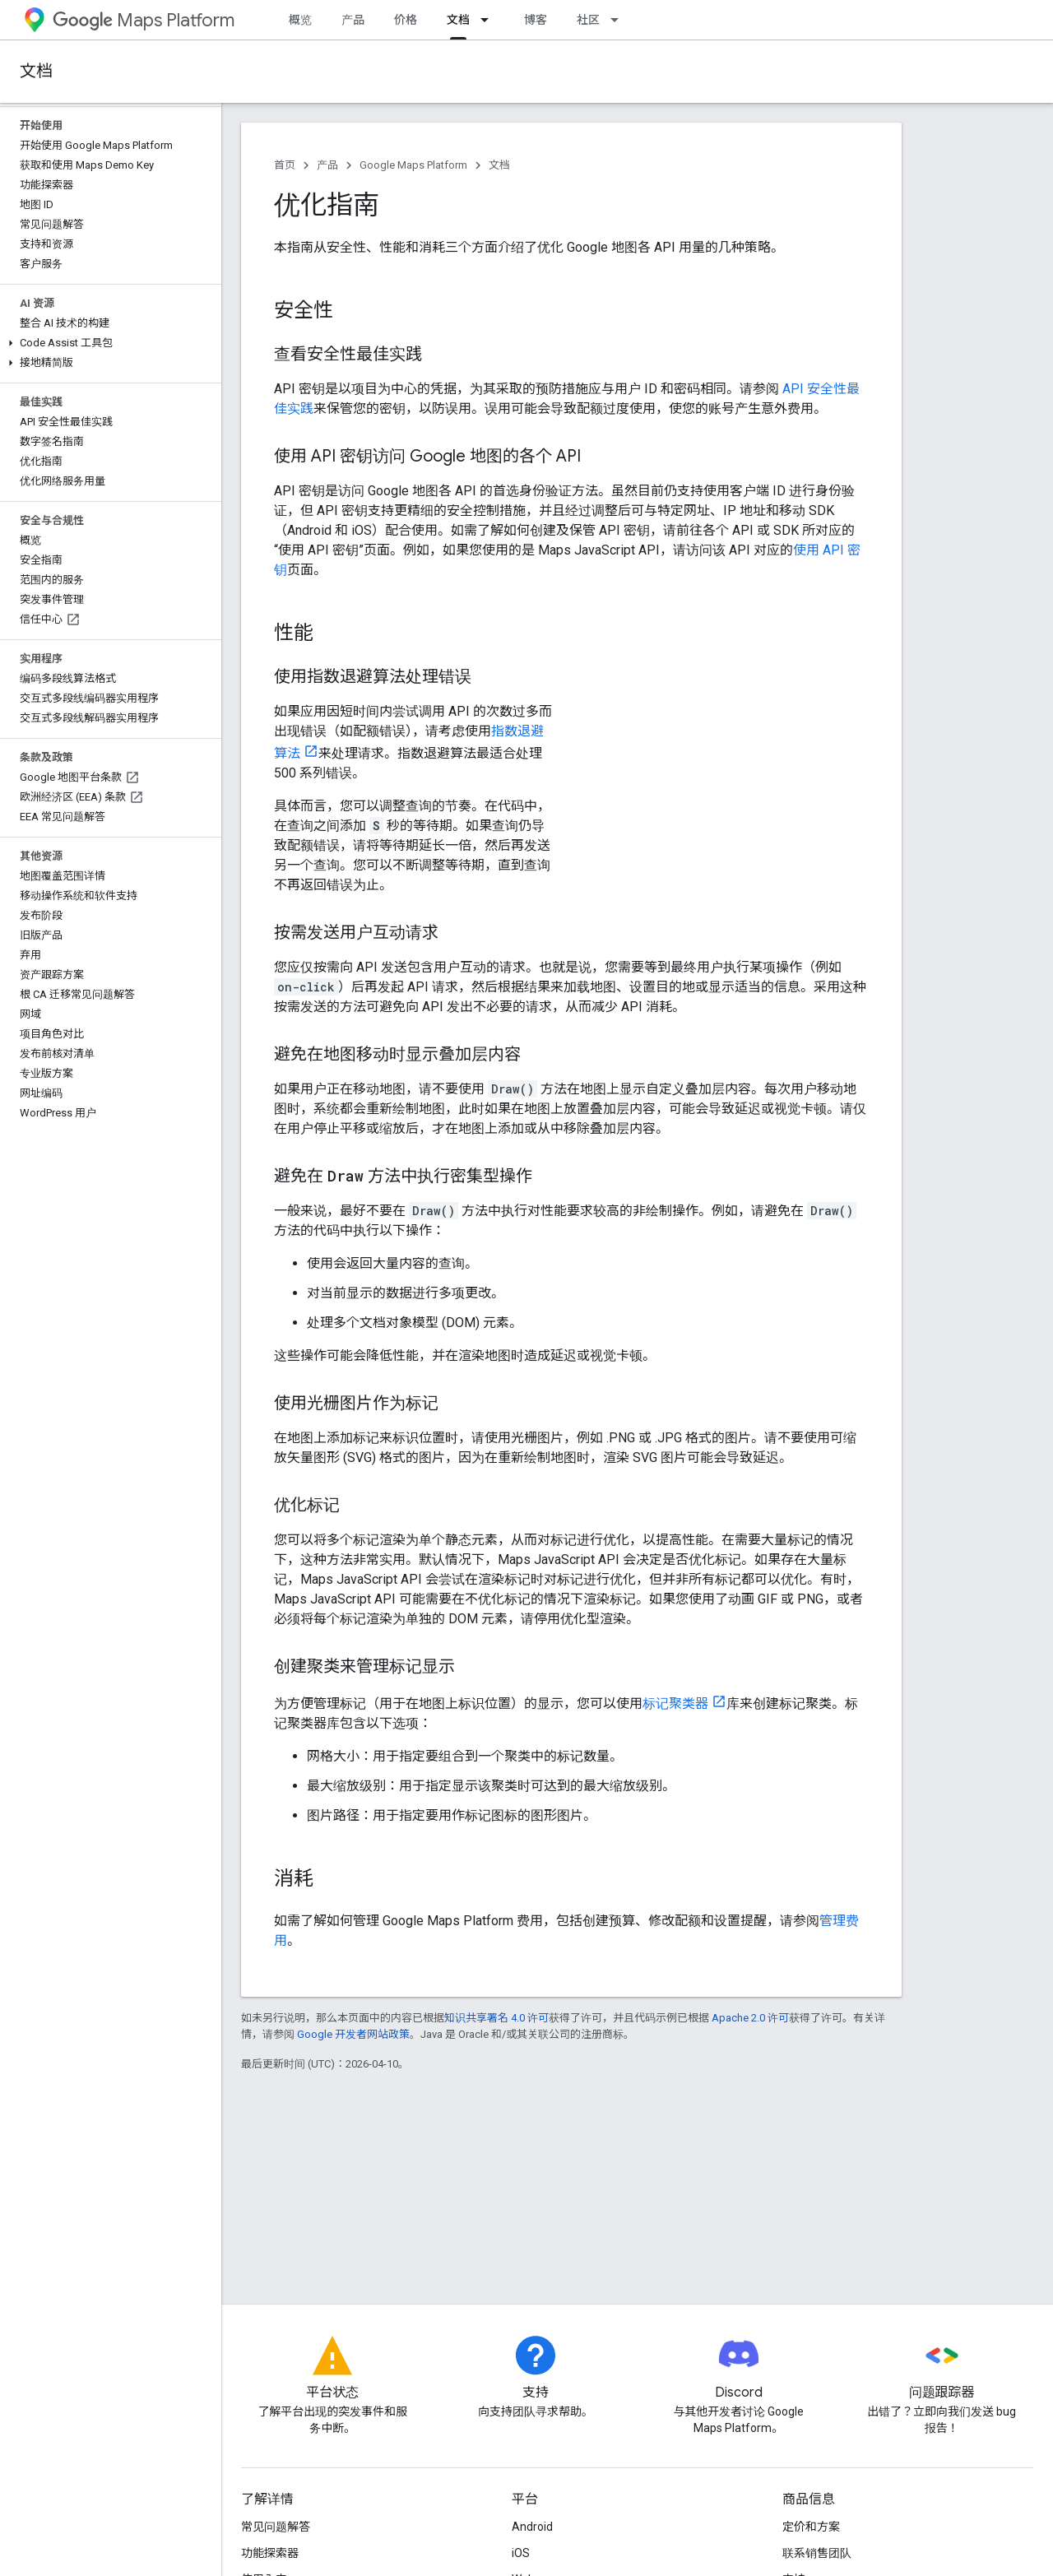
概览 (300, 19)
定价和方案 (811, 2526)
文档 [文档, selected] (458, 19)
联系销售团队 (816, 2553)
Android (532, 2526)
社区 (588, 19)
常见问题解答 (275, 2526)
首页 (284, 165)
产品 (352, 19)
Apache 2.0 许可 (750, 2018)
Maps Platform (143, 20)
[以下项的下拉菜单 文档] (489, 19)
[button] (107, 343)
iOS (521, 2553)
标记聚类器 (675, 1703)
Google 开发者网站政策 (353, 2034)
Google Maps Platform (413, 165)
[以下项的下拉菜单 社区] (619, 19)
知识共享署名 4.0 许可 (496, 2018)
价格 (405, 19)
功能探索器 (270, 2553)
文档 (36, 71)
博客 (535, 19)
